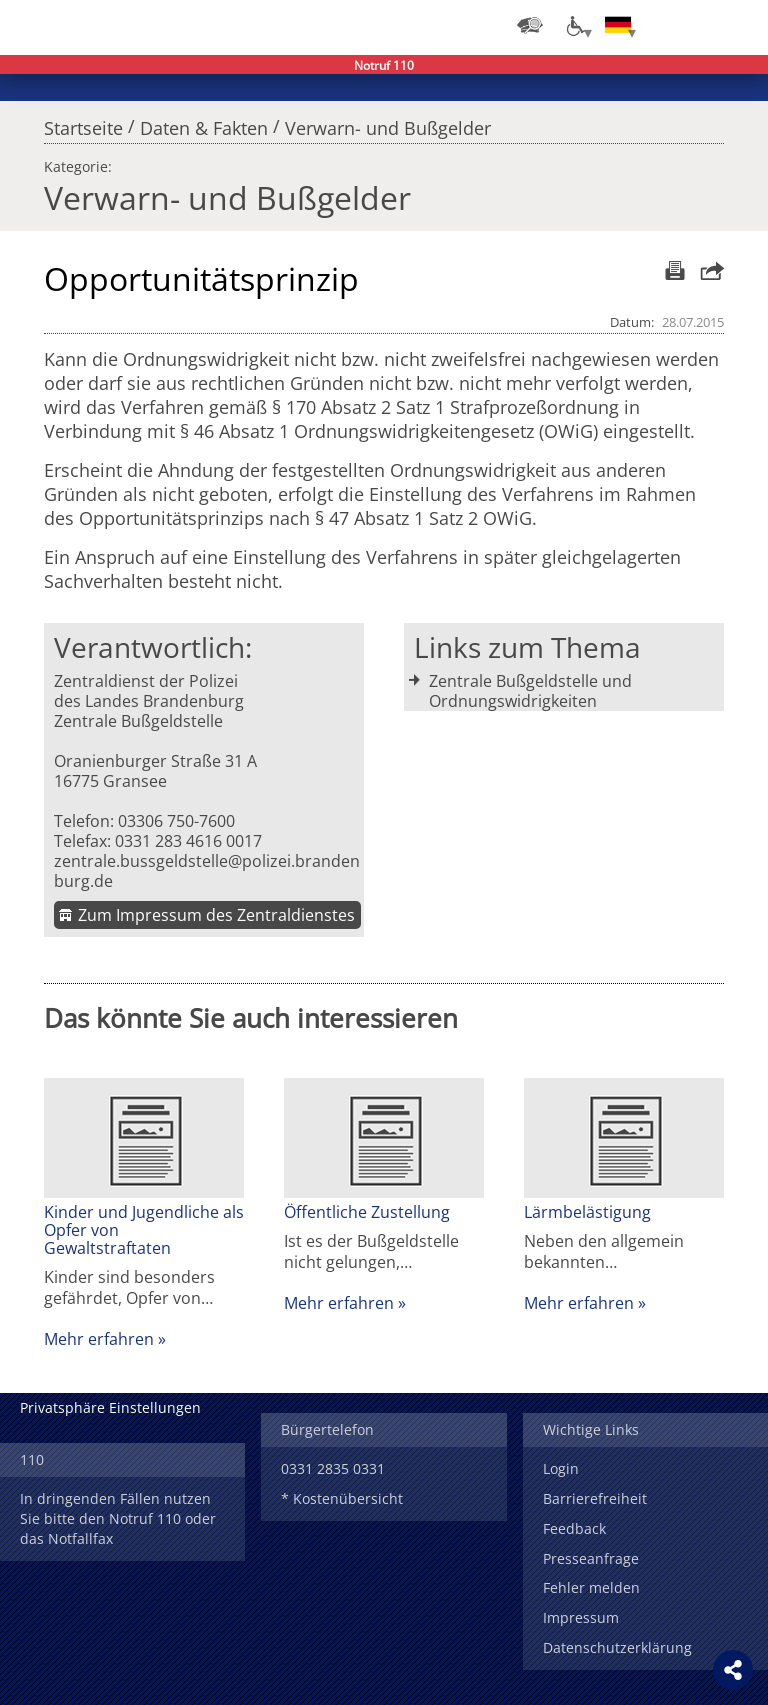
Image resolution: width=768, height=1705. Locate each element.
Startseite (83, 123)
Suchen (698, 25)
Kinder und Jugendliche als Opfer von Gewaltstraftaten (144, 1230)
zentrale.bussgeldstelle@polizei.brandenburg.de (207, 871)
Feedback (574, 1528)
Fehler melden (591, 1587)
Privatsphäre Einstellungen (110, 1407)
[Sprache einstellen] (618, 25)
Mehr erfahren (99, 1339)
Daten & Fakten (204, 123)
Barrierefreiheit (595, 1498)
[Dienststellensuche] (530, 25)
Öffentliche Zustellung (367, 1212)
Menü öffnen (738, 25)
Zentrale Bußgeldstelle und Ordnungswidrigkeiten (530, 691)
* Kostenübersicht (342, 1498)
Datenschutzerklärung (617, 1647)
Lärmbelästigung (587, 1212)
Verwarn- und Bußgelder (388, 123)
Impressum (581, 1617)
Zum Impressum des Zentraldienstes (216, 915)
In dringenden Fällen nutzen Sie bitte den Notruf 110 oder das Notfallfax (118, 1518)
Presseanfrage (591, 1558)
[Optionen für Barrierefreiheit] (574, 25)
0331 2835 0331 (333, 1468)
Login (561, 1468)
